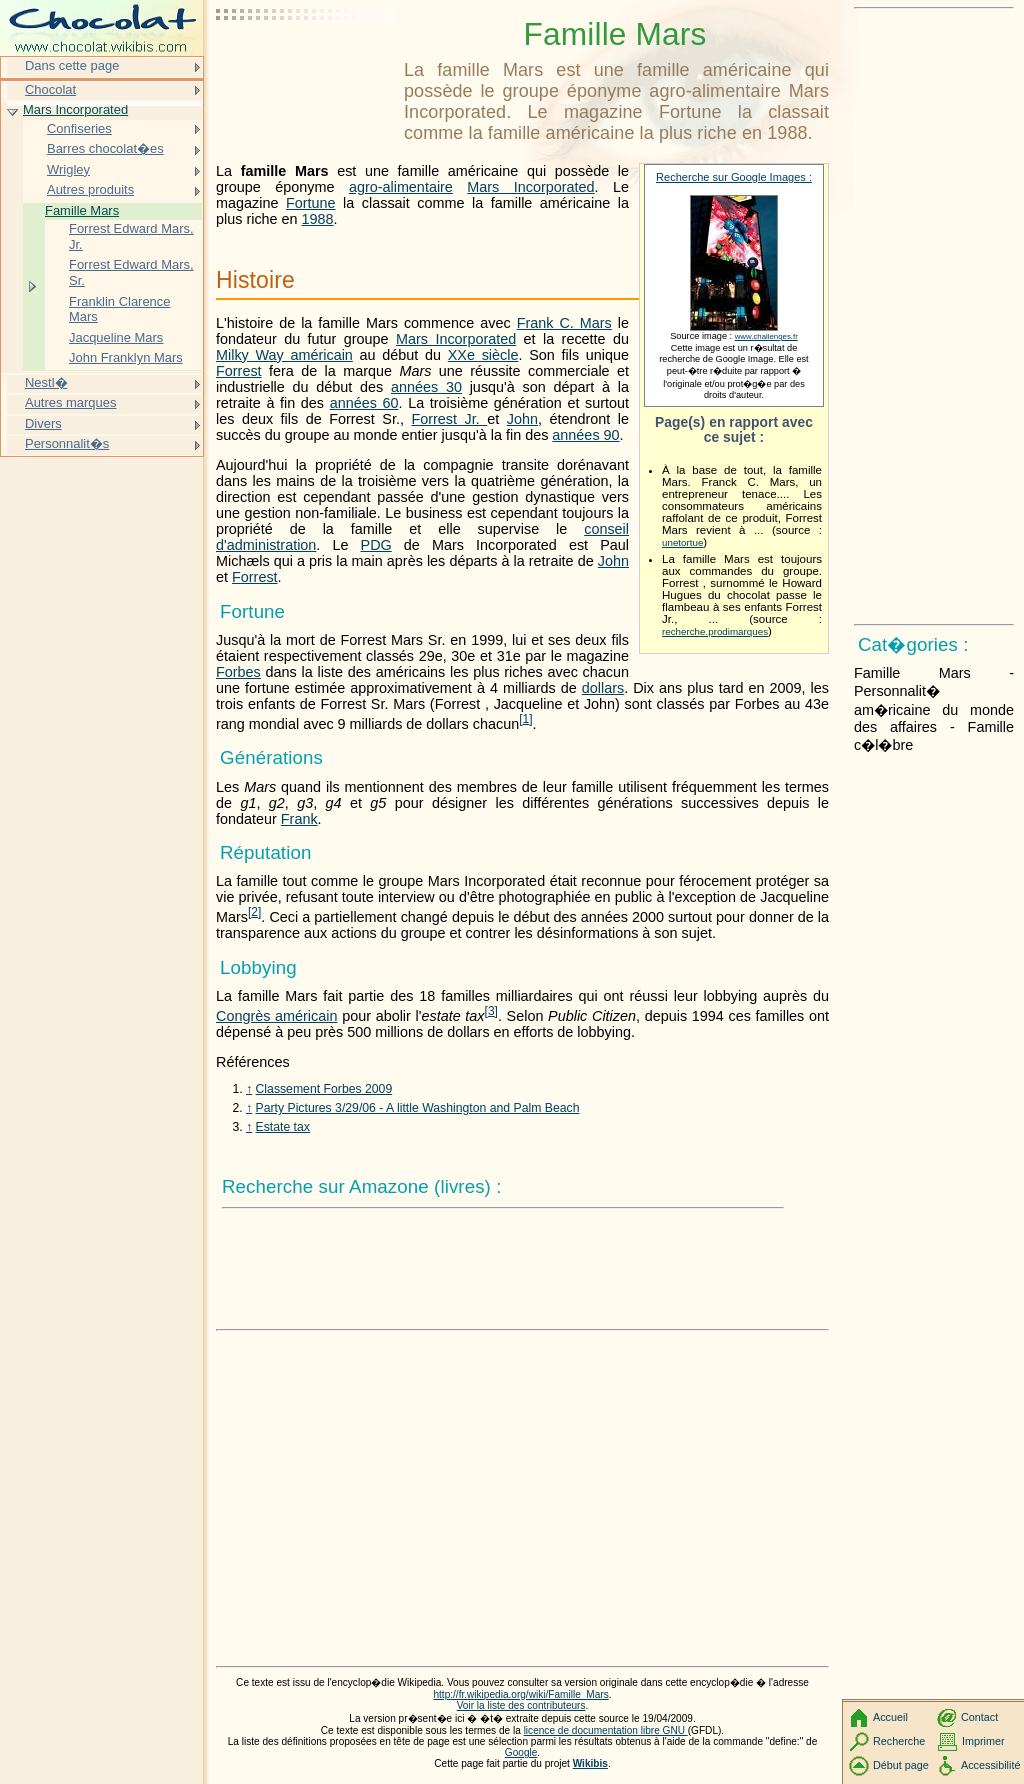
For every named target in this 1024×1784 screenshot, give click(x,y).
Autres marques (70, 402)
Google (521, 1752)
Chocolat (50, 89)
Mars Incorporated (530, 187)
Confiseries (79, 128)
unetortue (682, 542)
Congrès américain (276, 1016)
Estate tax (283, 1127)
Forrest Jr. (449, 419)
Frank (299, 819)
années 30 (426, 387)
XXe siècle (483, 355)
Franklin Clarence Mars (120, 309)
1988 (318, 219)
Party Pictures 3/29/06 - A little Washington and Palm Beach (418, 1108)
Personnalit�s (67, 443)
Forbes (238, 672)
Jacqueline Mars (116, 337)
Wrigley (68, 169)
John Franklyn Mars (126, 357)
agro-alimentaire (401, 187)
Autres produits (90, 189)
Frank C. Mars (564, 323)
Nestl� (46, 382)
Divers (43, 423)
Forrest (239, 371)
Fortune (311, 203)
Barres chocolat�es (105, 148)
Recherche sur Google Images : (734, 177)
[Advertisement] (306, 65)
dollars (603, 688)
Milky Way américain (284, 355)
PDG (376, 545)
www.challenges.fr (766, 336)
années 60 (364, 403)
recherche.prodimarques (715, 631)
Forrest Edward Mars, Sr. (131, 272)
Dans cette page (72, 65)
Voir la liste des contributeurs (521, 1705)
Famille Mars (82, 210)
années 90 (585, 435)
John (522, 419)
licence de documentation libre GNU (606, 1730)
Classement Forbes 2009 (324, 1089)
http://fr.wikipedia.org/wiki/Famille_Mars (520, 1694)
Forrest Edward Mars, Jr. (131, 236)
